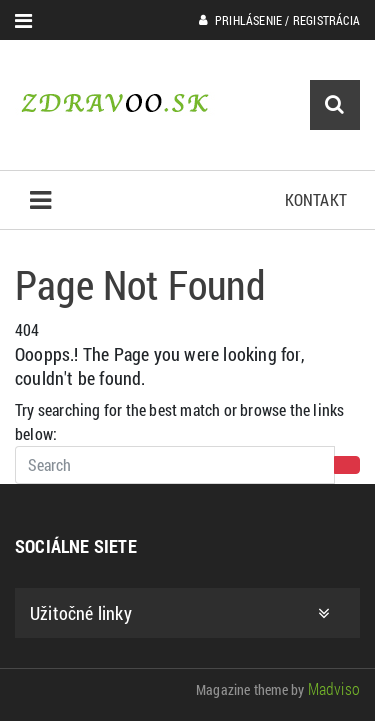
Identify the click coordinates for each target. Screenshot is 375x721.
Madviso (334, 688)
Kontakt (316, 199)
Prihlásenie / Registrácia (279, 20)
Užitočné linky (180, 613)
